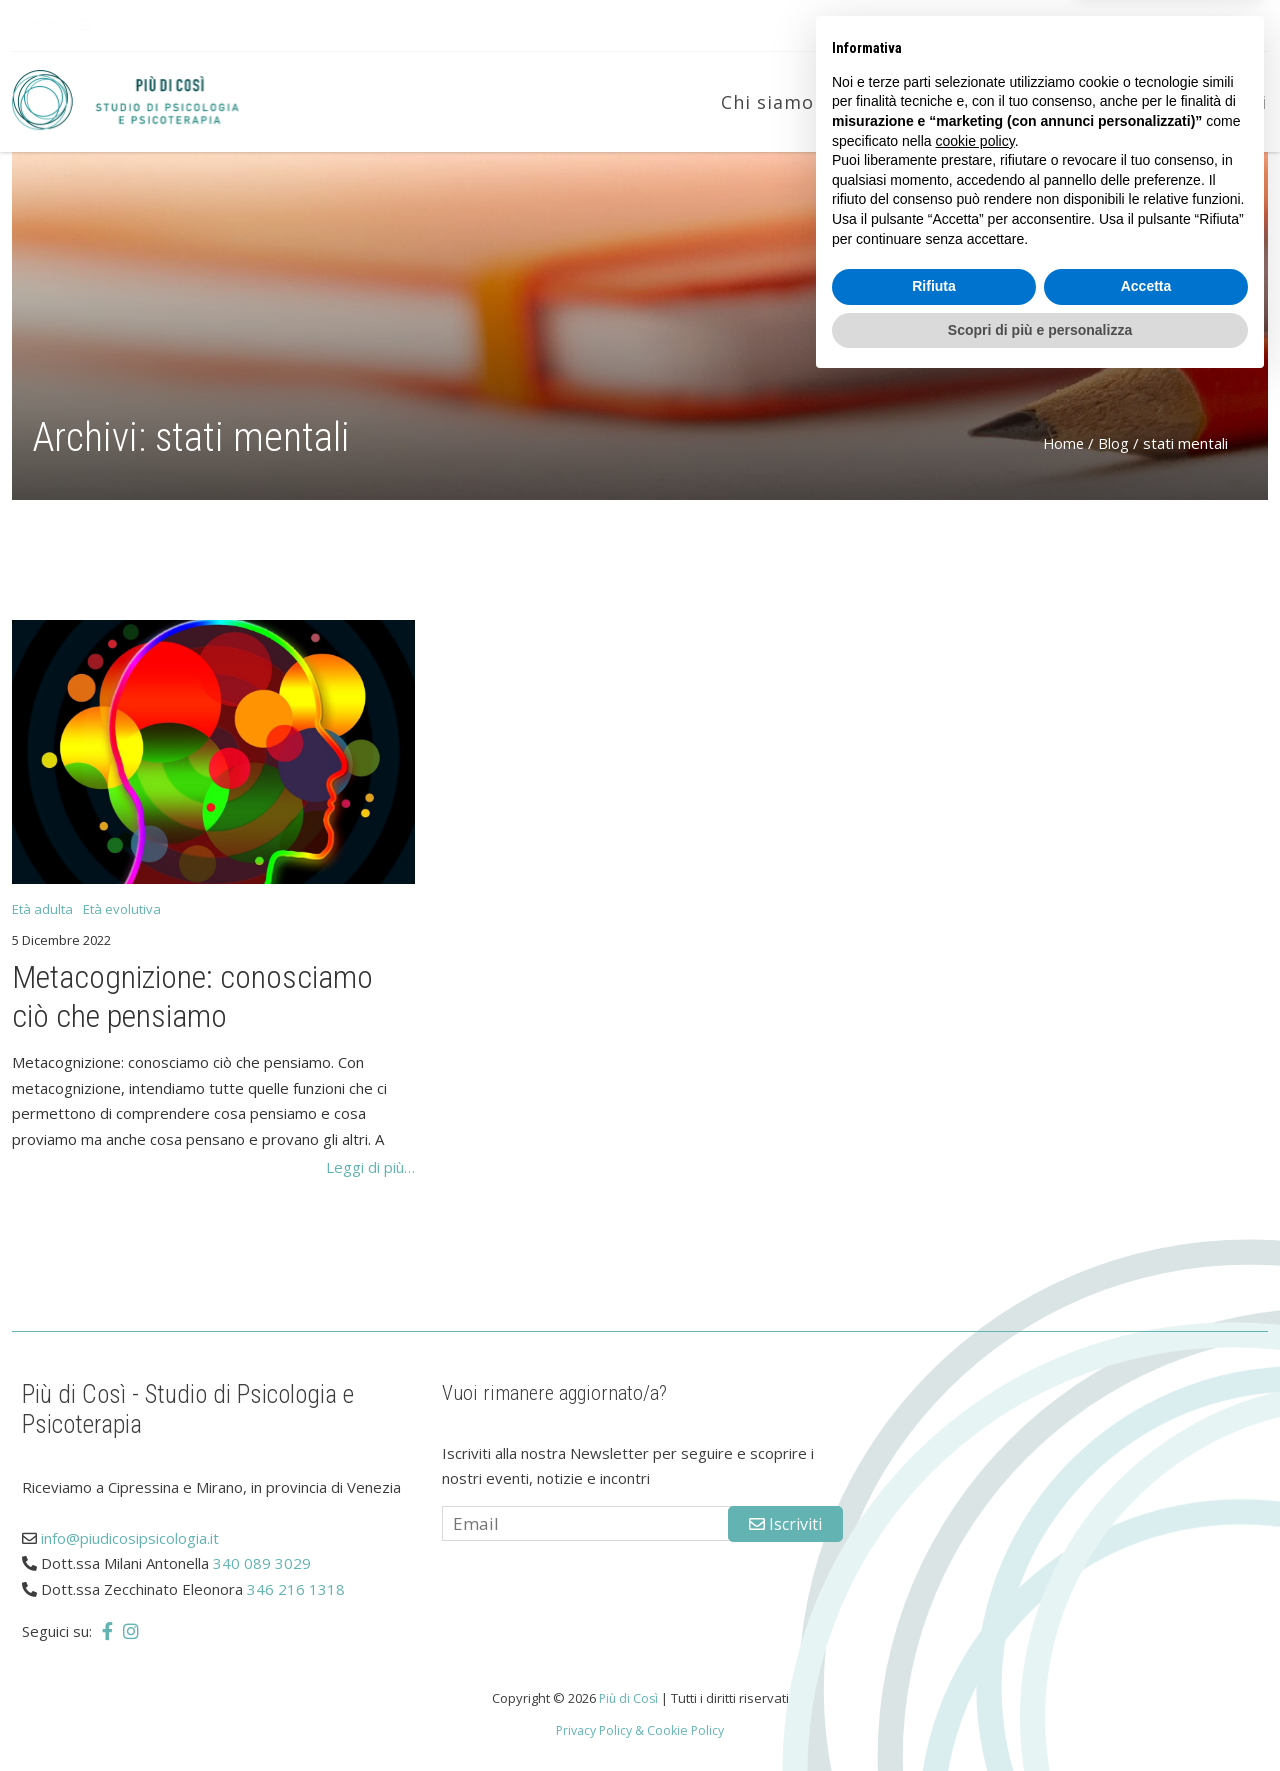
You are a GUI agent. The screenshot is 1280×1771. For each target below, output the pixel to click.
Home (1062, 443)
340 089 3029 (262, 1563)
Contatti (1227, 102)
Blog (1138, 102)
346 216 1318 (296, 1589)
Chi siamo (767, 102)
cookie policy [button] (975, 1527)
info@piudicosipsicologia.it (175, 25)
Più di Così (628, 1698)
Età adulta (1041, 102)
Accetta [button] (1146, 1673)
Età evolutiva (903, 102)
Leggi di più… (370, 1167)
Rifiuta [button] (934, 1673)
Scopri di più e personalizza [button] (1040, 1716)
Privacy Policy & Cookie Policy (640, 1730)
